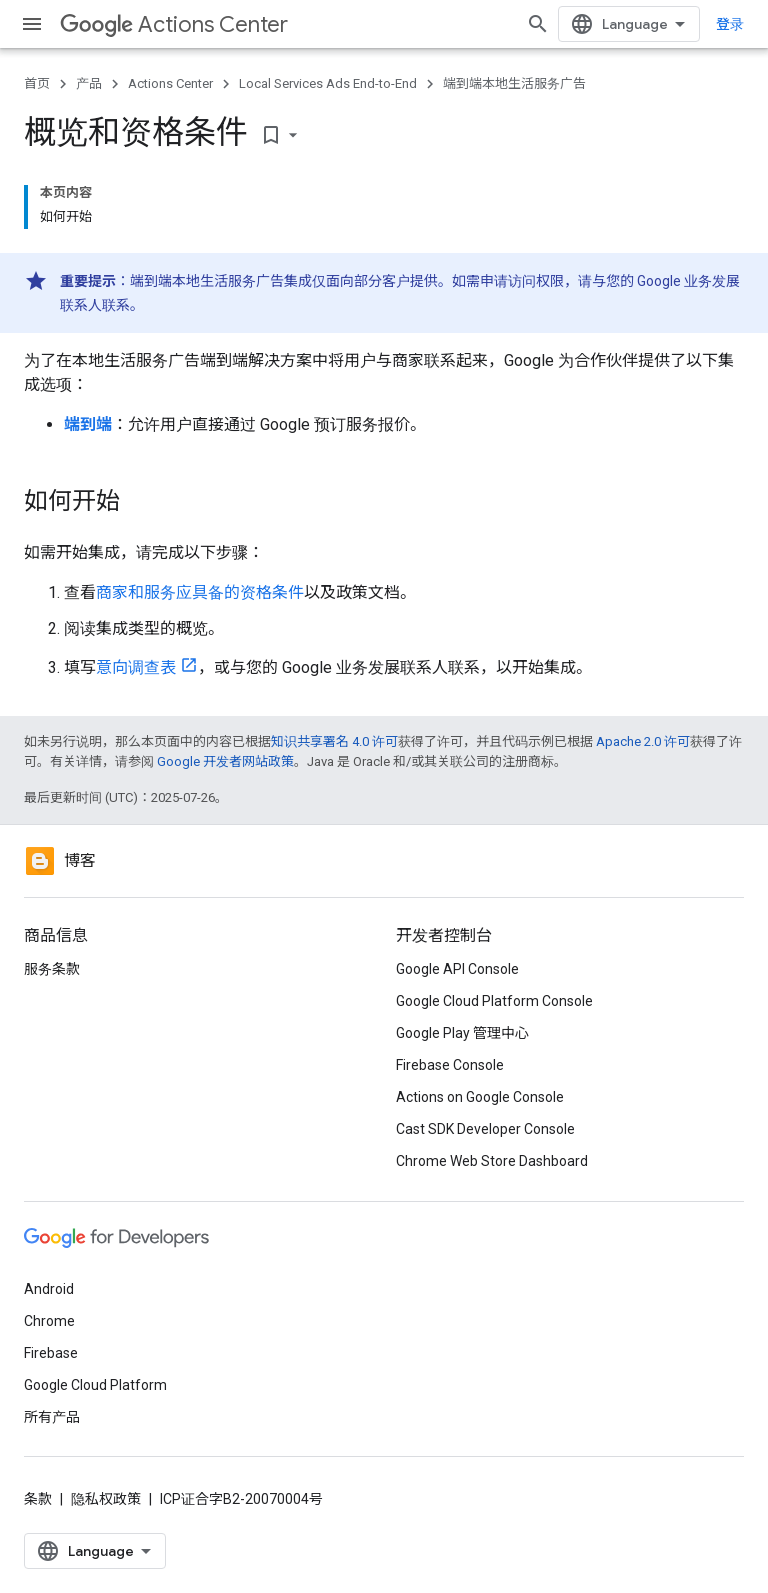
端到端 (88, 424)
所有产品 (52, 1417)
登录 (730, 24)
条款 (38, 1499)
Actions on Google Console (480, 1097)
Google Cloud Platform (95, 1385)
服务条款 (52, 969)
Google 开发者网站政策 (225, 761)
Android (49, 1289)
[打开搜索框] (538, 24)
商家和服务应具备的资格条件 (200, 592)
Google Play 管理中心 (462, 1033)
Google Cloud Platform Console (494, 1001)
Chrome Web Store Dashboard (492, 1161)
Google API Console (457, 969)
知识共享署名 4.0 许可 (334, 741)
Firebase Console (450, 1065)
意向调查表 (136, 667)
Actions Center (174, 24)
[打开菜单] (32, 24)
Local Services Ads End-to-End (328, 83)
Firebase (51, 1353)
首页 (37, 83)
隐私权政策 (106, 1499)
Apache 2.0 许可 (643, 741)
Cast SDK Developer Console (485, 1129)
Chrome (49, 1321)
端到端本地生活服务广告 (514, 83)
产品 (89, 83)
